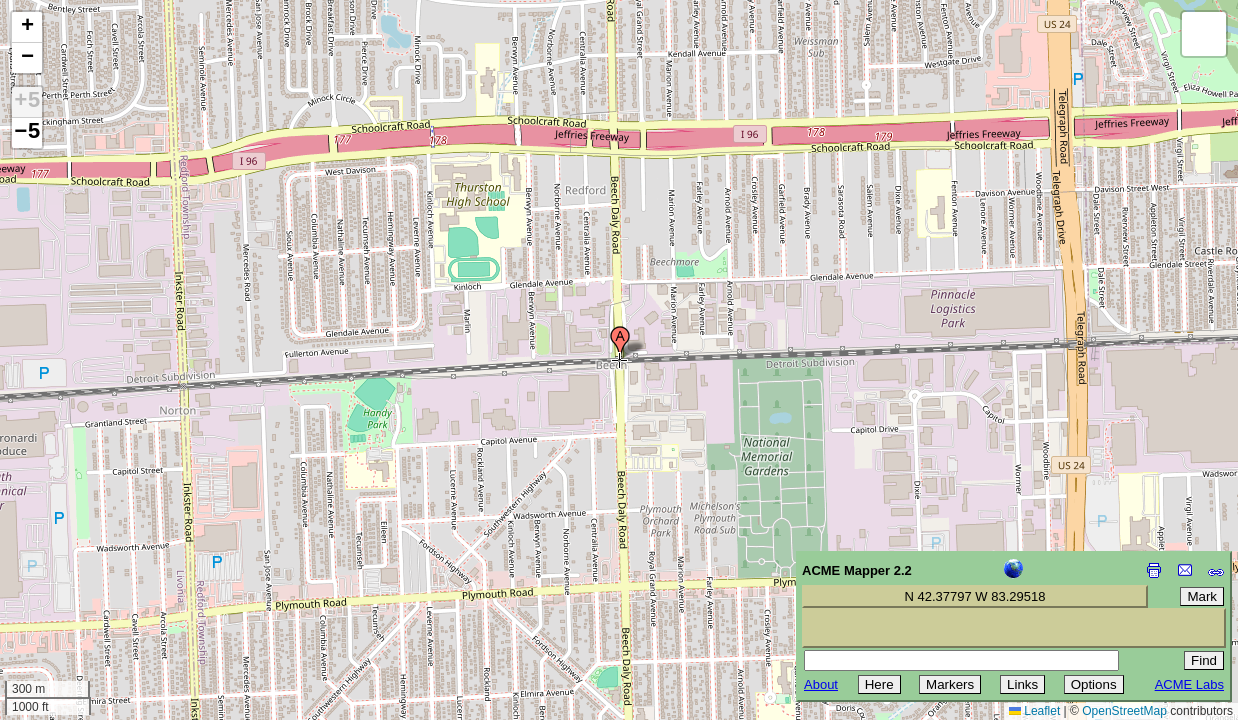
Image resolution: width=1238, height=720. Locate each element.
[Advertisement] (106, 578)
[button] (620, 343)
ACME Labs (1189, 684)
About (821, 684)
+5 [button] (27, 102)
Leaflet (1034, 711)
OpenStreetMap (1124, 711)
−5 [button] (27, 133)
